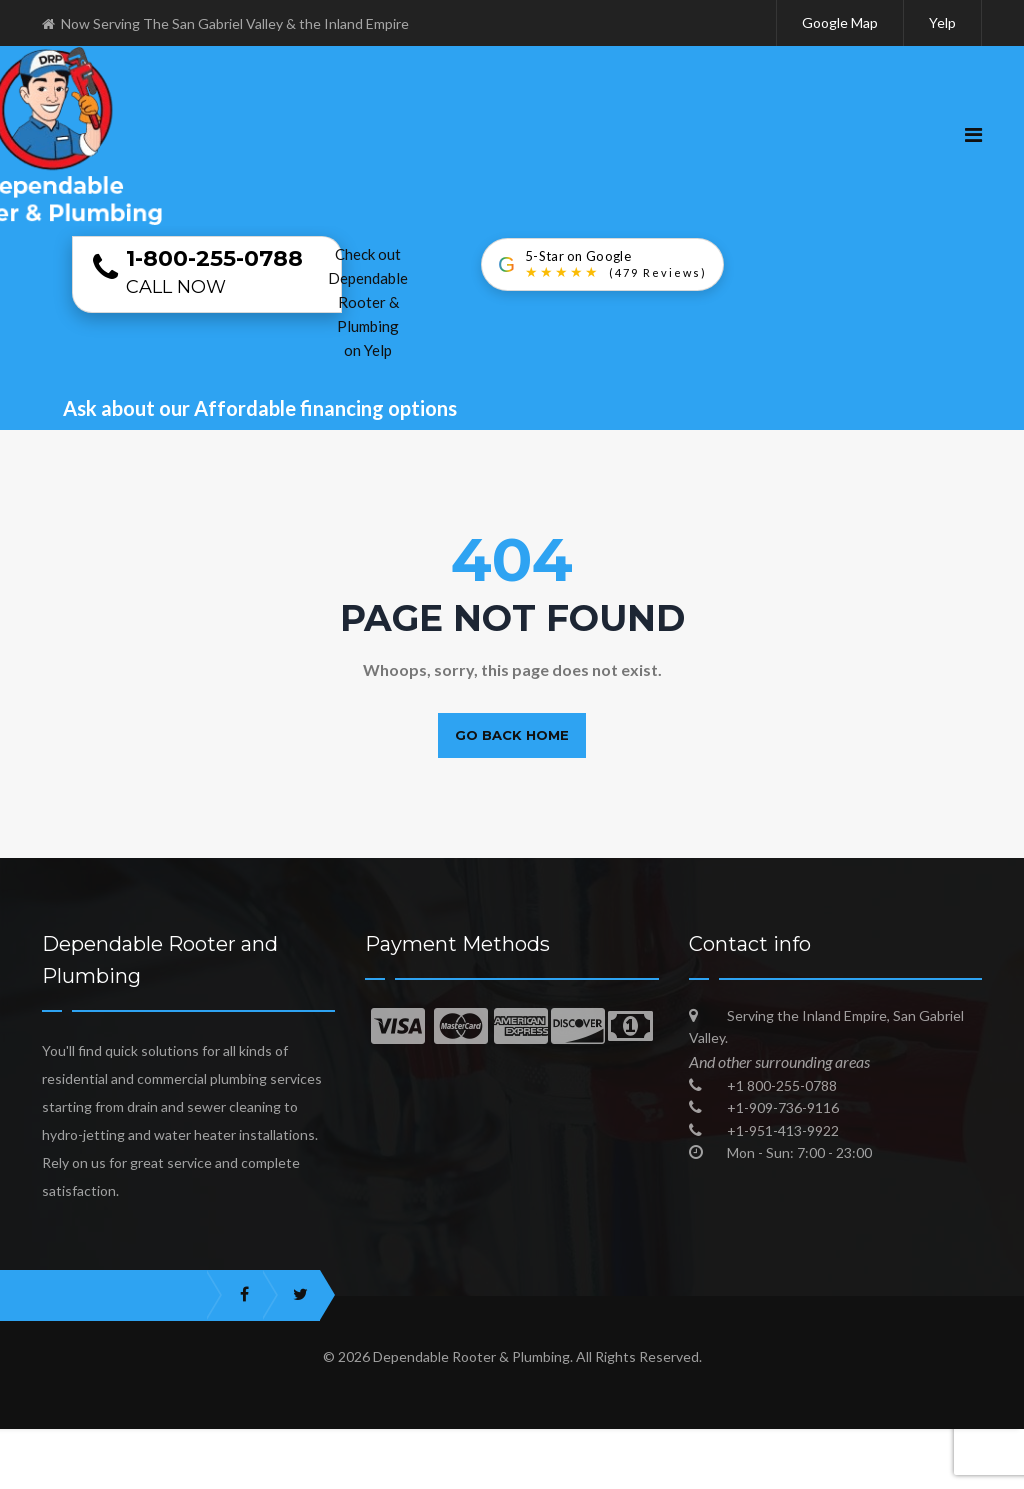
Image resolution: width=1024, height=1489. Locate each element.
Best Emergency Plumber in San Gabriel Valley (193, 1444)
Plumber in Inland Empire (466, 1444)
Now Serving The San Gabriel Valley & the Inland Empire (225, 23)
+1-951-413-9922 (783, 1130)
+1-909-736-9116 (783, 1107)
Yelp (942, 22)
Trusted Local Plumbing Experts (878, 1444)
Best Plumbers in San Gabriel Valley (430, 1474)
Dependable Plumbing (660, 1444)
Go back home (512, 735)
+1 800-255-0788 (782, 1085)
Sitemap (685, 1474)
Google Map (840, 22)
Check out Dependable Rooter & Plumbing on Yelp (368, 302)
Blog (603, 1474)
